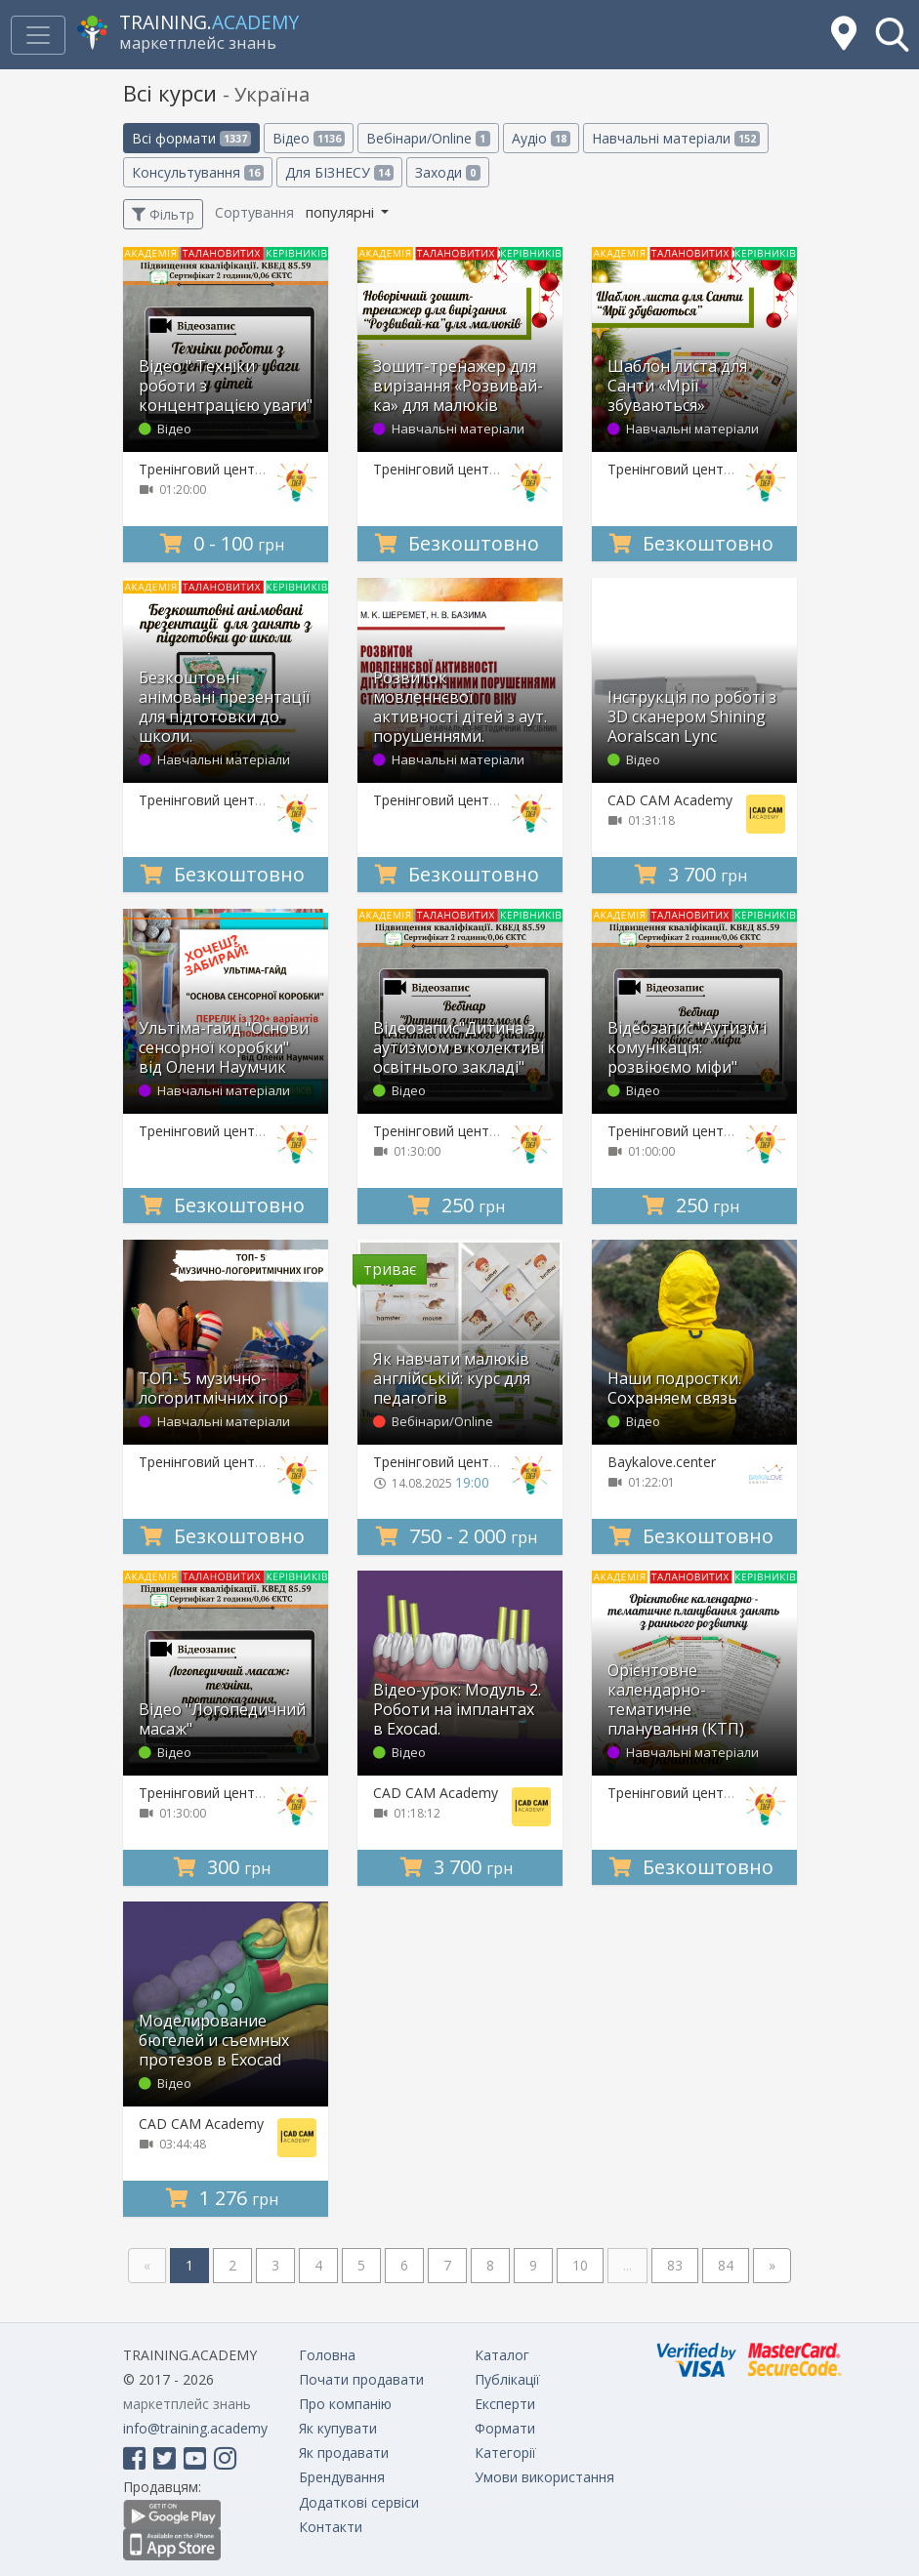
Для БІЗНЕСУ (339, 172)
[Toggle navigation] (38, 35)
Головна (327, 2355)
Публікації (507, 2379)
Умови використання (544, 2477)
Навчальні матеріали (676, 138)
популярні (342, 212)
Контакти (330, 2526)
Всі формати (191, 138)
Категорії (505, 2452)
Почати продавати (361, 2379)
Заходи (447, 172)
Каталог (502, 2355)
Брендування (342, 2477)
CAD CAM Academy (669, 800)
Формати (505, 2428)
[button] (892, 35)
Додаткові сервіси (359, 2502)
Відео (308, 138)
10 (580, 2265)
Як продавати (344, 2452)
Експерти (505, 2403)
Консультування (198, 172)
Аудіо (541, 138)
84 (725, 2265)
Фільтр (163, 214)
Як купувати (338, 2428)
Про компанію (345, 2403)
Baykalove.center (661, 1461)
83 (675, 2265)
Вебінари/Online (427, 138)
